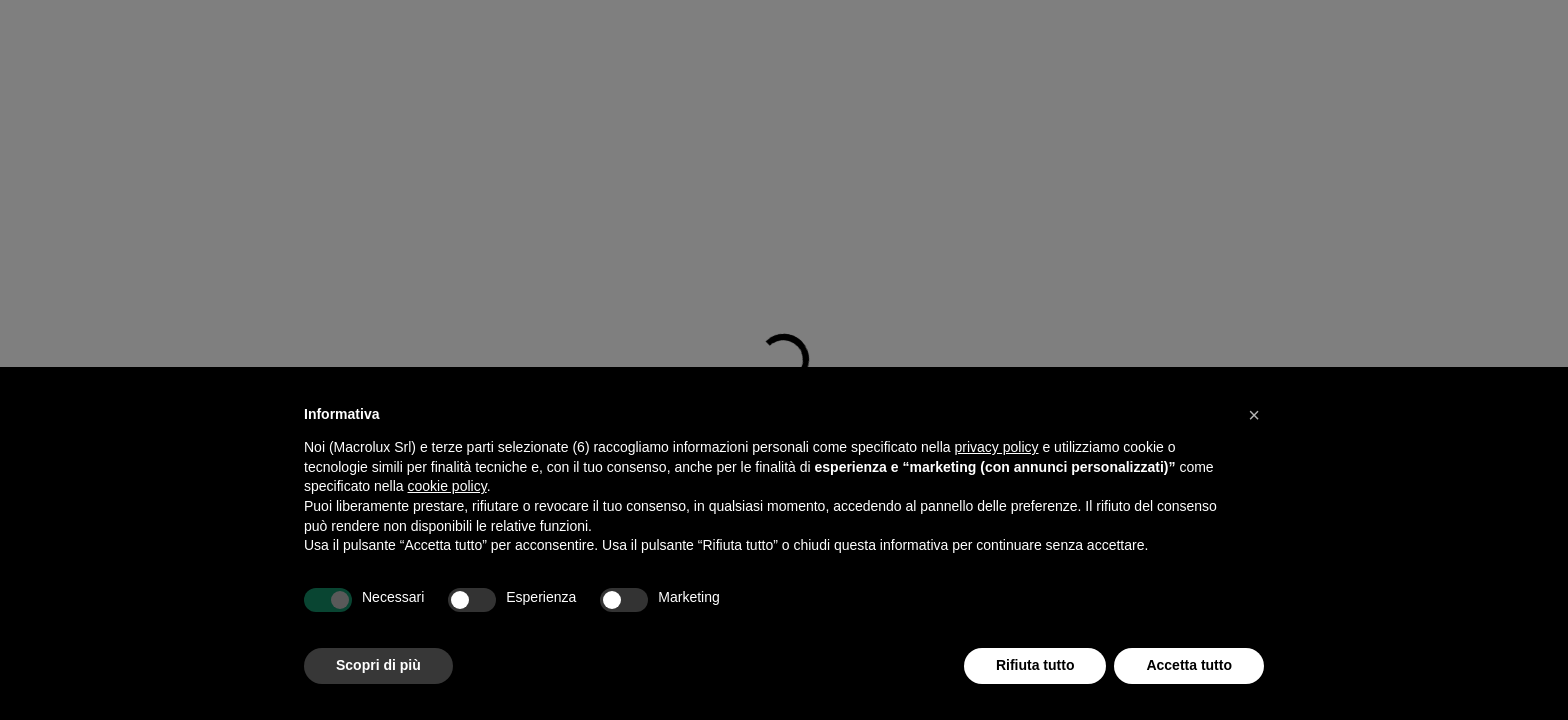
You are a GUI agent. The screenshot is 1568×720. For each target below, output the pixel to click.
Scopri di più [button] (378, 665)
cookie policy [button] (447, 486)
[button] (1254, 415)
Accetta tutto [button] (1189, 665)
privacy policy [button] (997, 447)
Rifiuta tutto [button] (1035, 665)
